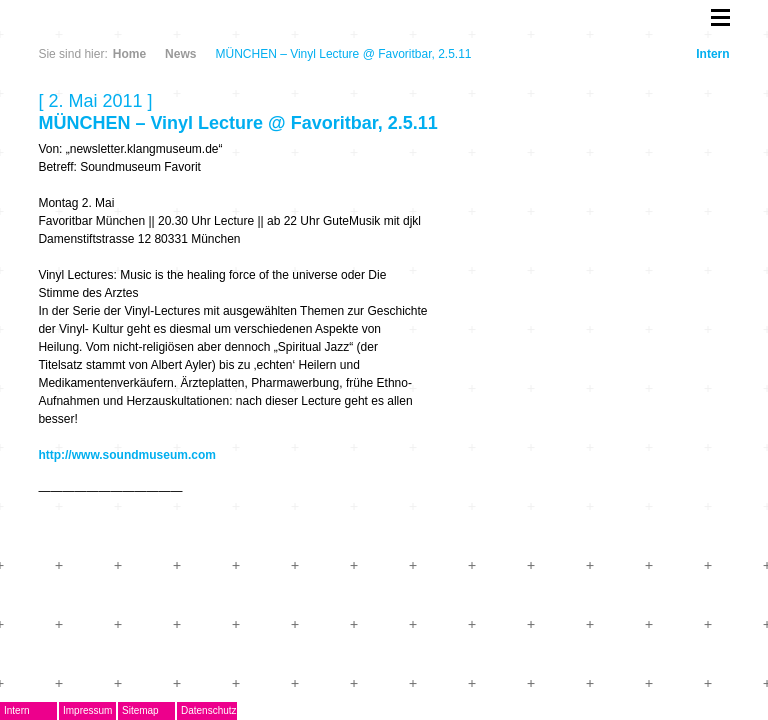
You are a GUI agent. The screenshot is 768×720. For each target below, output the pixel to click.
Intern (712, 54)
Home (129, 54)
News (180, 54)
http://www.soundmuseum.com (127, 455)
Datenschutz (209, 710)
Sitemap (140, 710)
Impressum (87, 710)
